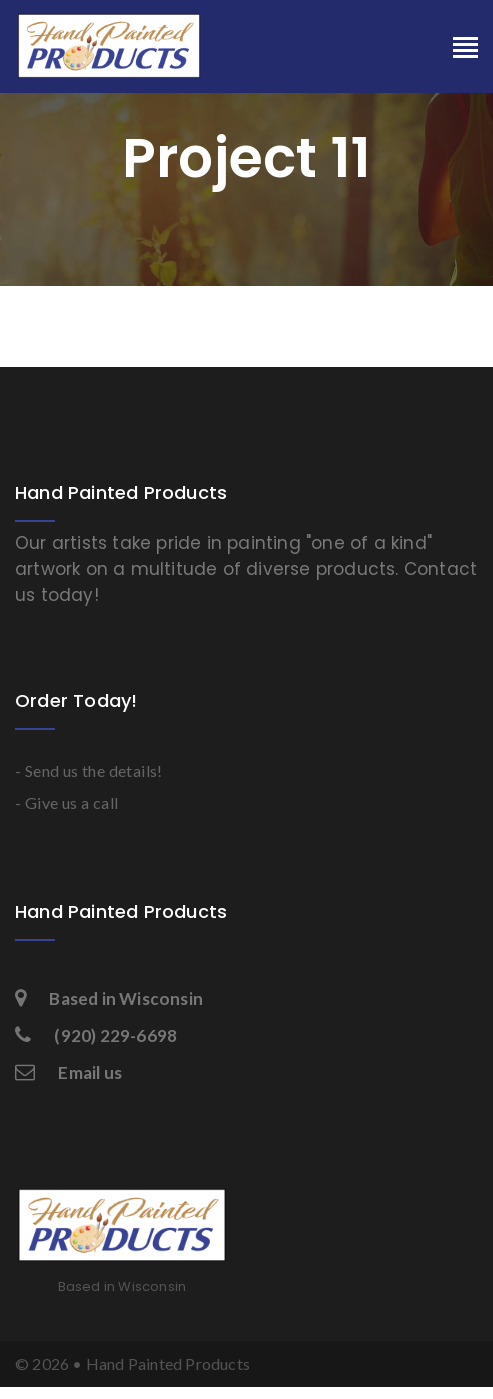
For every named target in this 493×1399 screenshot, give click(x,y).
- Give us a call (66, 802)
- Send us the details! (89, 770)
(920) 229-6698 (96, 1035)
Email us (68, 1072)
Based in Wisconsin (109, 998)
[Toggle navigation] (465, 48)
